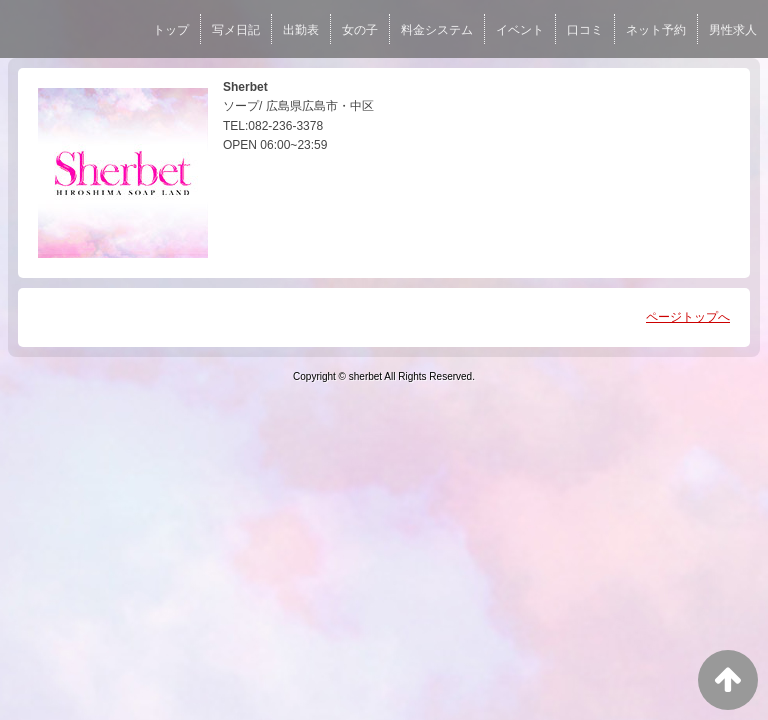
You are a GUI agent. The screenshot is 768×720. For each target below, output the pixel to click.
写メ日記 (236, 30)
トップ (171, 30)
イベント (520, 30)
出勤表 (301, 30)
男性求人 (733, 30)
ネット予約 (656, 30)
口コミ (585, 30)
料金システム (437, 30)
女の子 (360, 30)
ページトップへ (688, 317)
